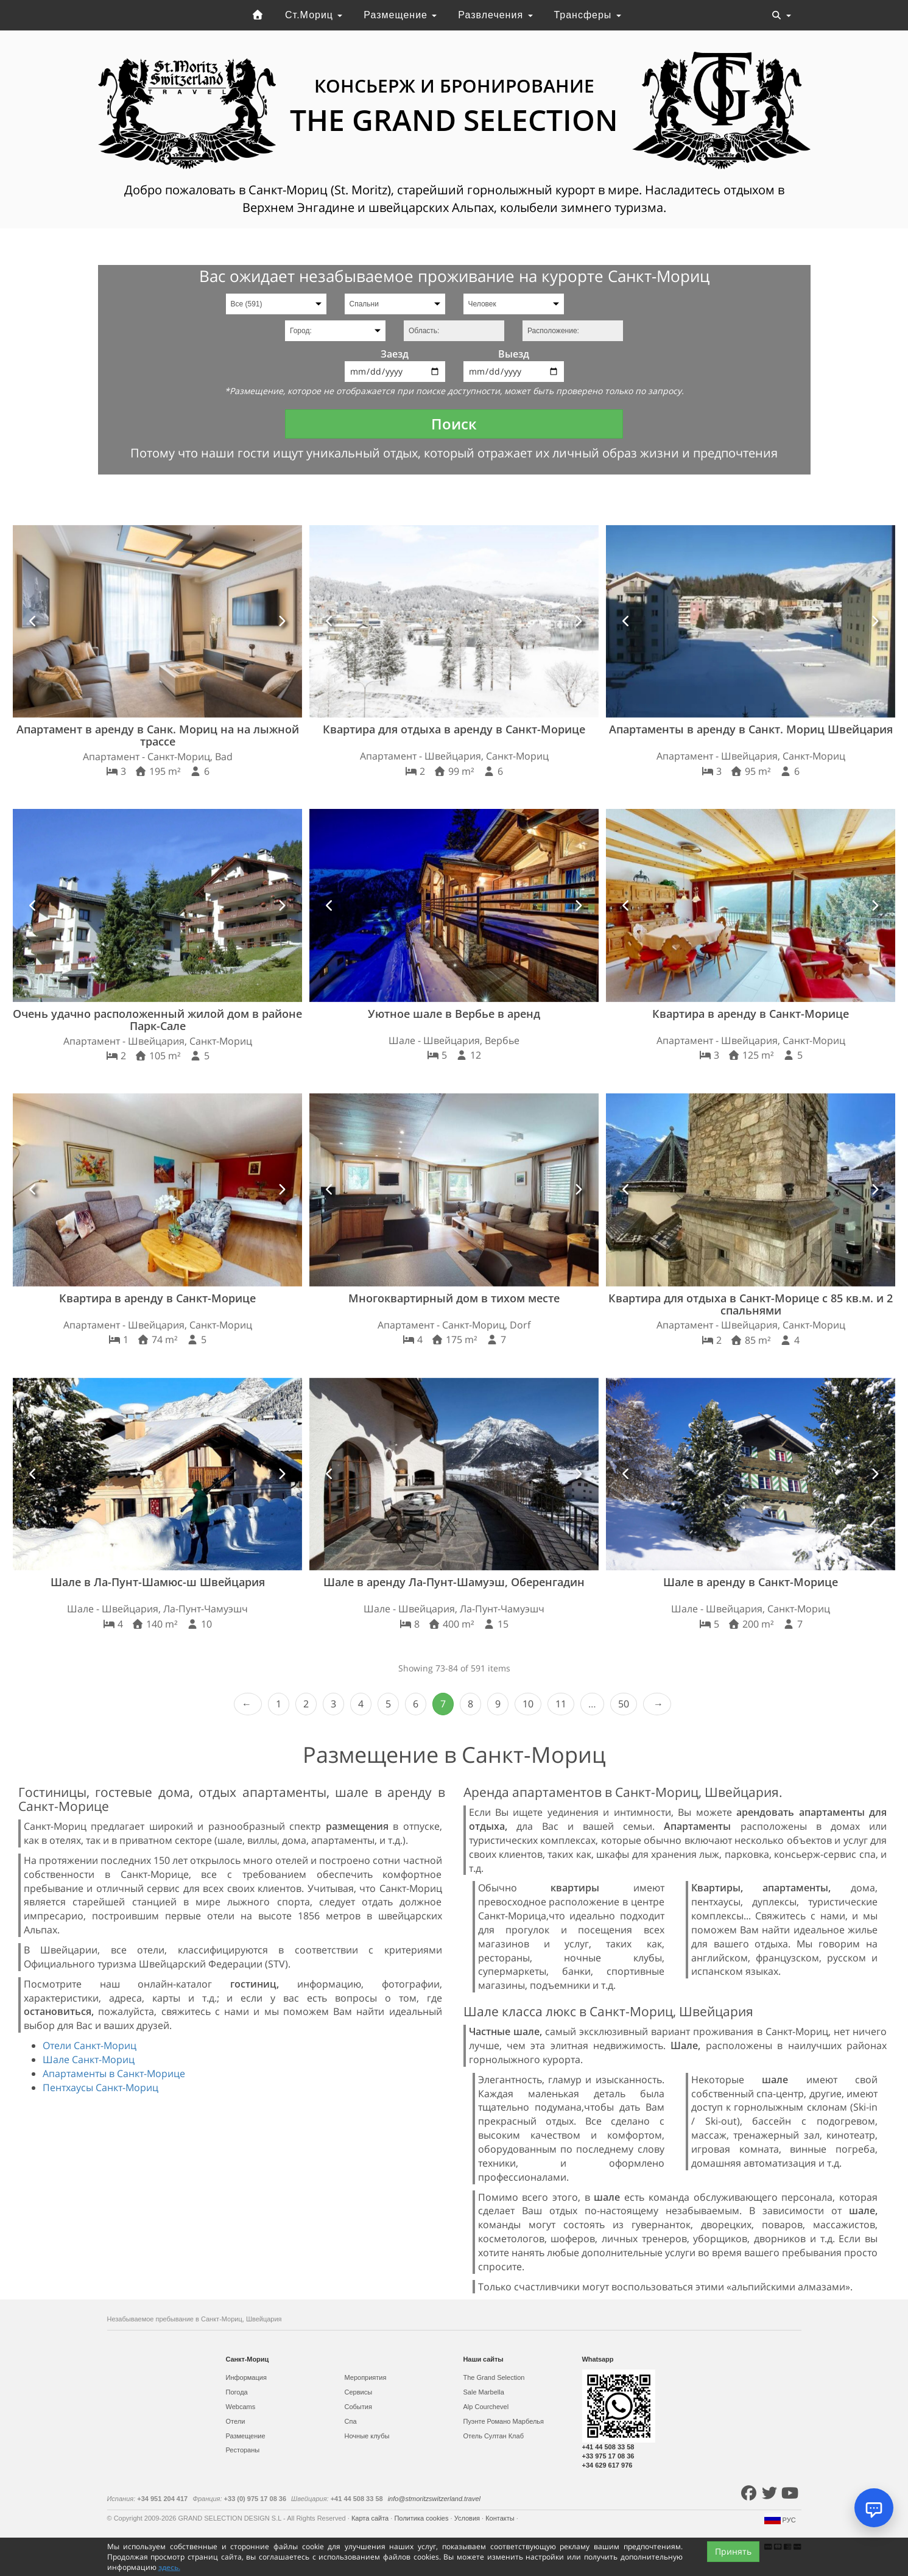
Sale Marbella (483, 2392)
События (358, 2406)
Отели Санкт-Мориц (89, 2045)
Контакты (500, 2518)
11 (560, 1703)
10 (528, 1703)
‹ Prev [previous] (248, 1704)
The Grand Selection (494, 2377)
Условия (468, 2518)
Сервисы (359, 2392)
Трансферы (587, 15)
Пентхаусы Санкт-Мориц (100, 2087)
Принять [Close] (733, 2551)
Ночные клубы (367, 2436)
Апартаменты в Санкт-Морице (114, 2073)
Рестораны (243, 2450)
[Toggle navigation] (781, 15)
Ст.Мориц (313, 15)
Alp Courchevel (486, 2406)
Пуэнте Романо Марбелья (503, 2421)
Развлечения (495, 15)
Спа (351, 2421)
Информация (246, 2377)
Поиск (454, 424)
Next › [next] (657, 1704)
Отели (235, 2421)
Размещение (400, 15)
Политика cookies (422, 2518)
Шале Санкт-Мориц (89, 2059)
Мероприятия (366, 2377)
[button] (33, 621)
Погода (237, 2392)
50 (623, 1703)
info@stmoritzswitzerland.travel (434, 2498)
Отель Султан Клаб (493, 2436)
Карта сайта (370, 2518)
